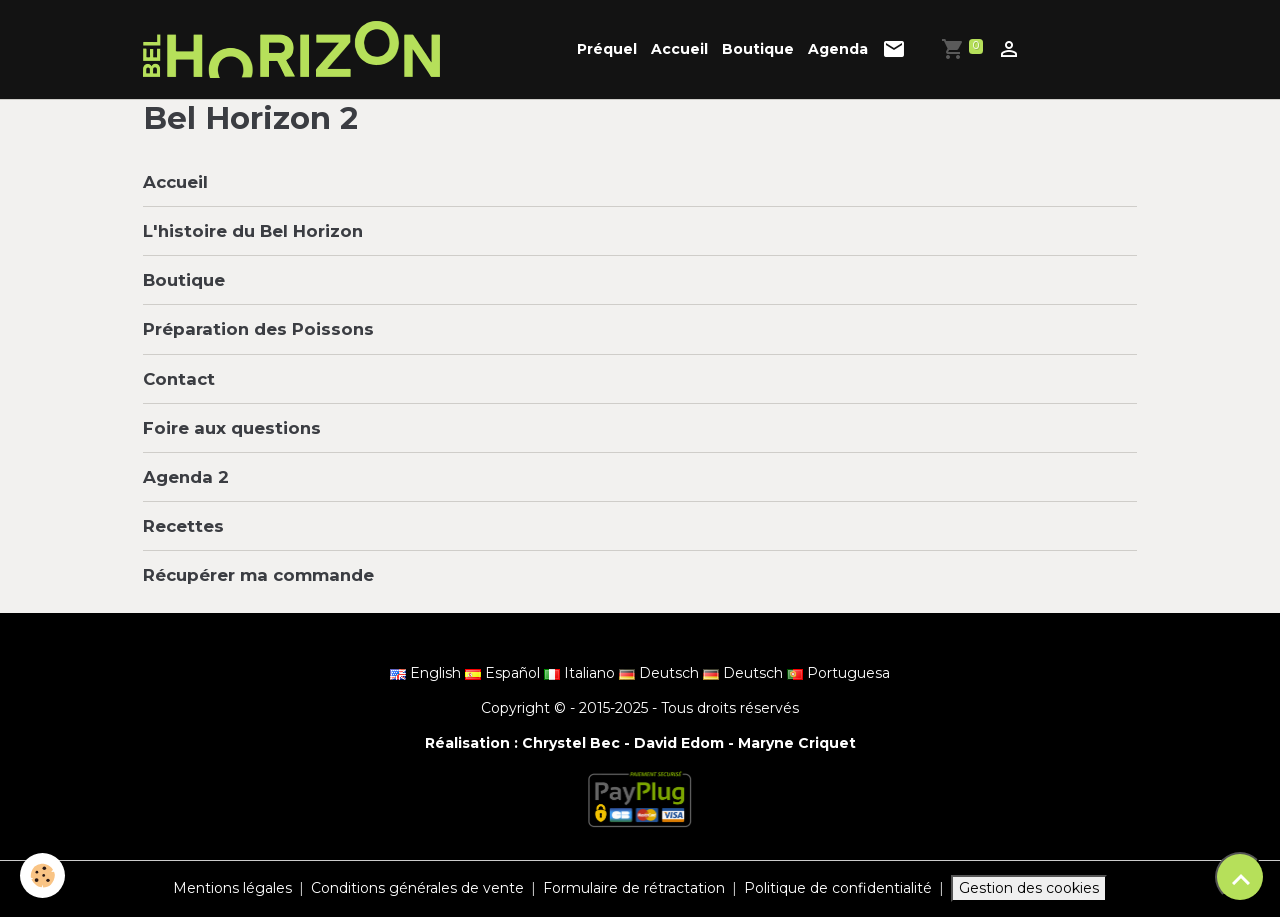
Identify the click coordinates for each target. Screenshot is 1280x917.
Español (504, 673)
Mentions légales (232, 888)
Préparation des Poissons (258, 329)
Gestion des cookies (1029, 888)
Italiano (581, 673)
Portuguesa (838, 673)
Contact (179, 379)
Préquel (607, 49)
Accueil (679, 49)
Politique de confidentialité (838, 888)
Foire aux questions (232, 428)
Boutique (758, 49)
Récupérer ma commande (258, 575)
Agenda (838, 49)
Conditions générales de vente (417, 888)
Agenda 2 (186, 477)
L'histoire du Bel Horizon (253, 231)
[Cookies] (42, 875)
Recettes (183, 526)
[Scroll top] (1240, 877)
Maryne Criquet (797, 743)
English (427, 673)
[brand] (295, 49)
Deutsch (661, 673)
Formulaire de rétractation (634, 888)
